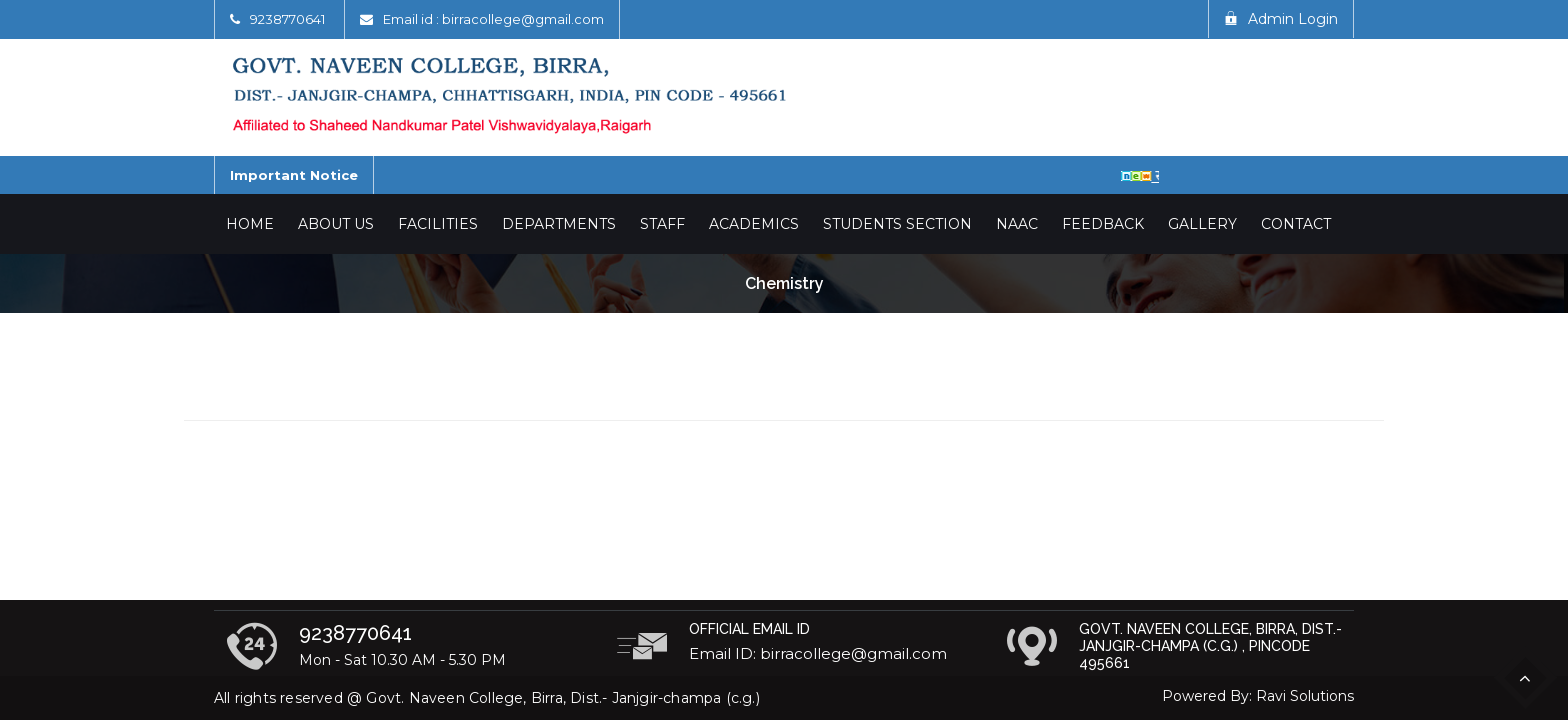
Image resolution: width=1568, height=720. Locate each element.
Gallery (1202, 224)
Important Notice (294, 175)
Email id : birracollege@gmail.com (493, 19)
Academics (754, 224)
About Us (336, 224)
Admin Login (1281, 19)
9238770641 (287, 19)
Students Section (897, 224)
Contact (1296, 224)
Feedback (1103, 224)
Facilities (438, 224)
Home (250, 224)
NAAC (1017, 224)
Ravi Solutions (1305, 696)
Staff (662, 224)
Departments (559, 224)
